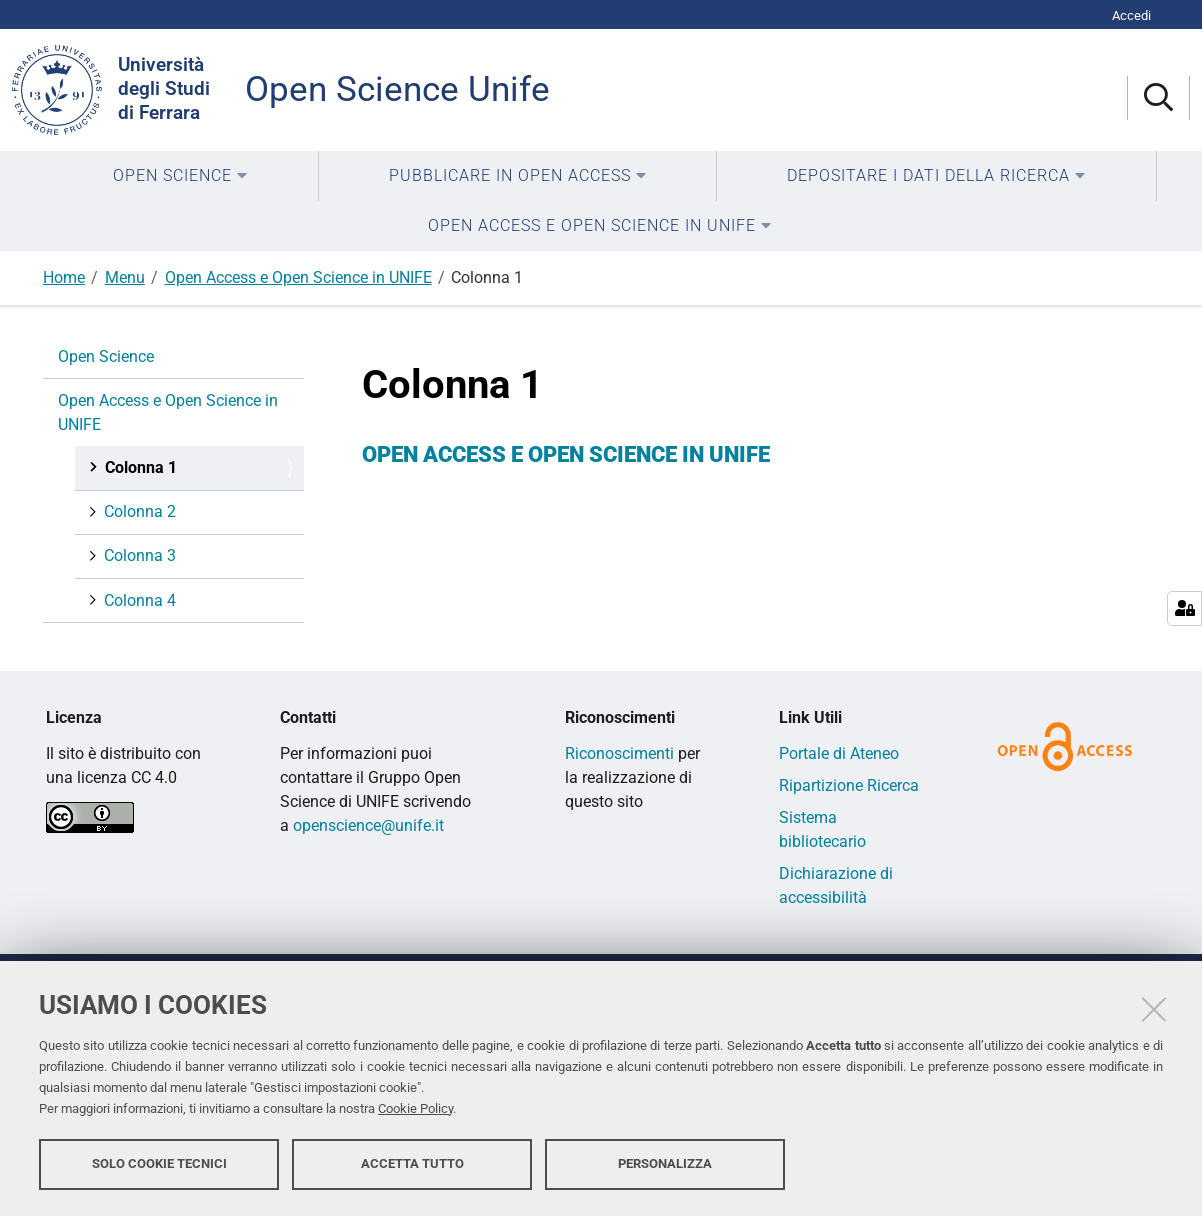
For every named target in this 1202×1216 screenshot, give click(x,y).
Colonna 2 (138, 511)
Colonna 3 (138, 555)
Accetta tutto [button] (412, 1163)
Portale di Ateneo (839, 753)
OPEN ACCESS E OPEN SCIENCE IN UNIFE (566, 454)
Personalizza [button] (665, 1163)
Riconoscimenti (619, 753)
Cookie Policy (415, 1108)
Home (64, 277)
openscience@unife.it (368, 825)
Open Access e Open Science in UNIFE (298, 277)
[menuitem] (180, 176)
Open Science (106, 356)
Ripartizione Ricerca (849, 785)
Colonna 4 (138, 600)
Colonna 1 (139, 467)
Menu (125, 277)
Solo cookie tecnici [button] (159, 1163)
